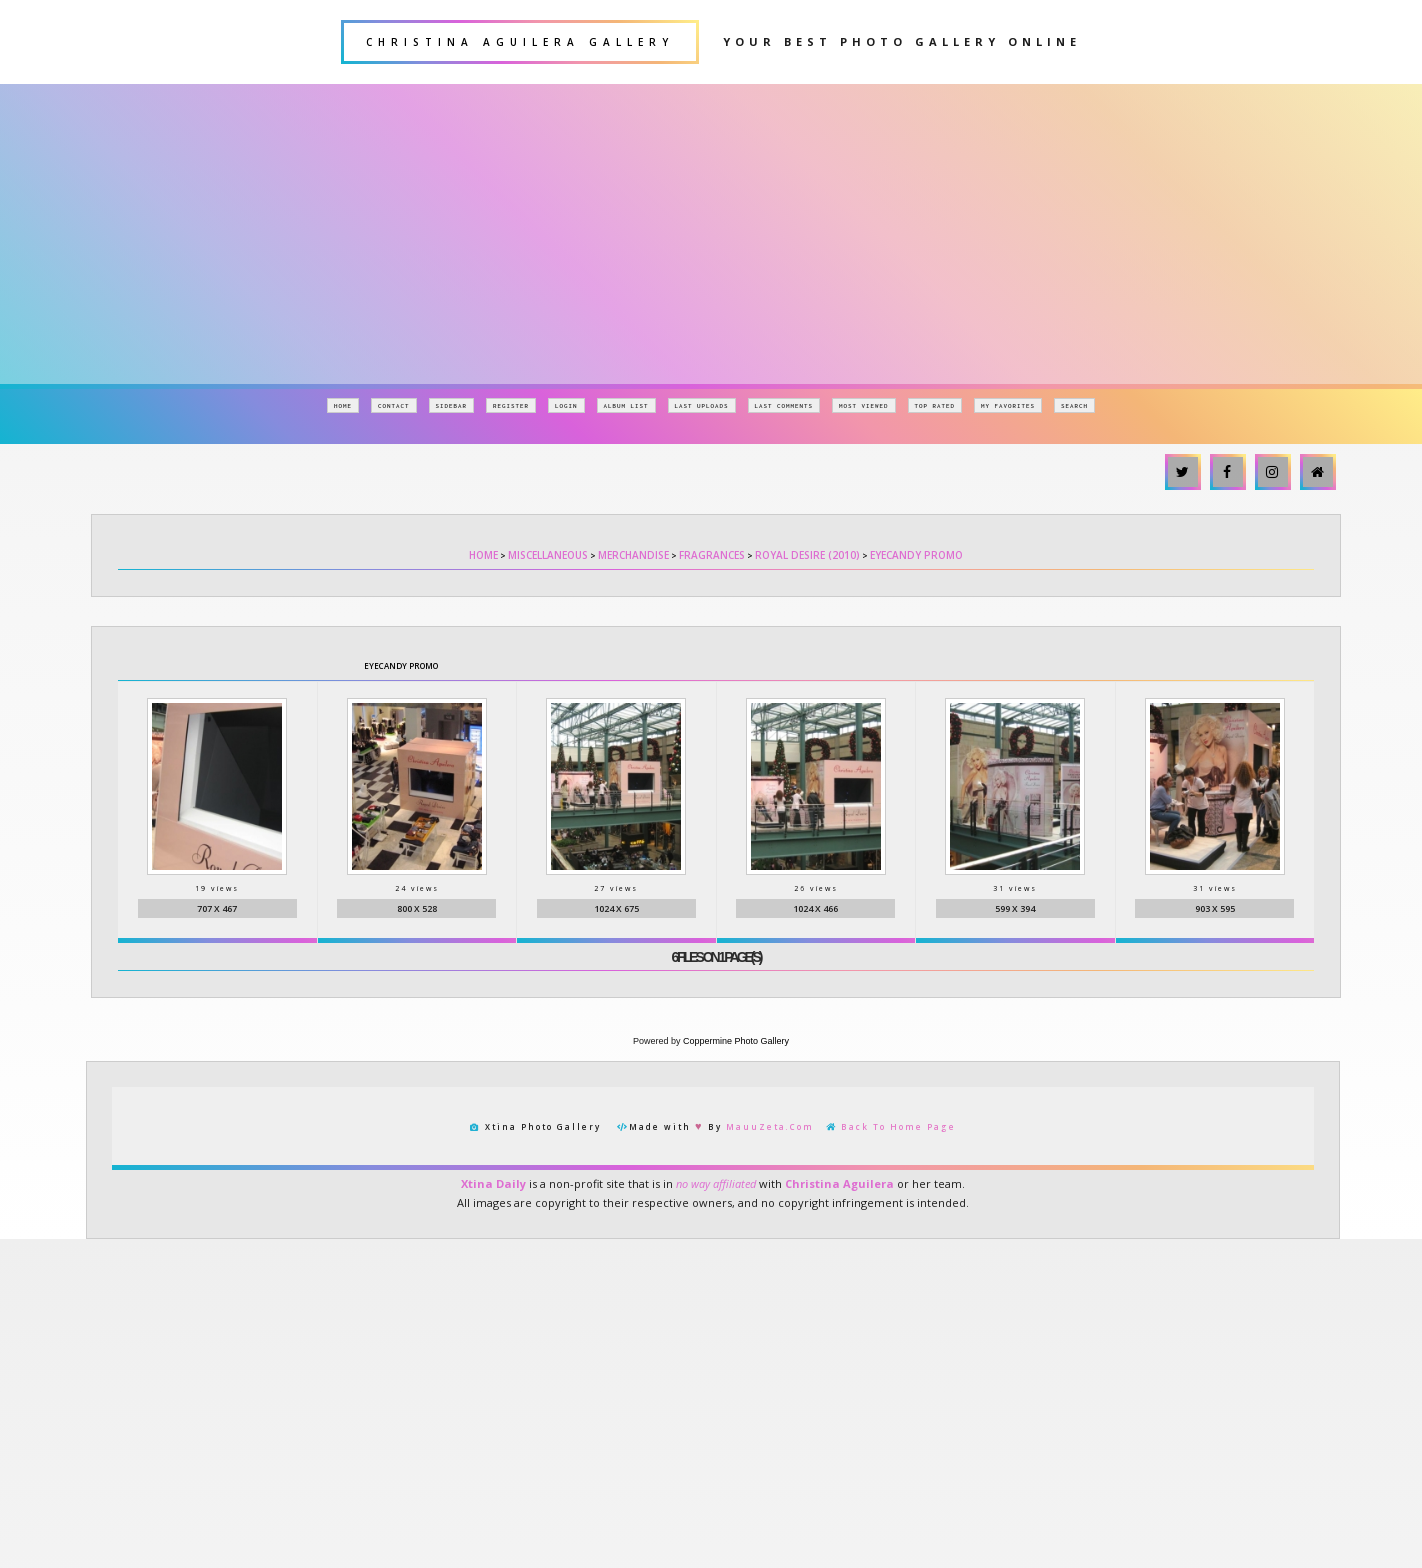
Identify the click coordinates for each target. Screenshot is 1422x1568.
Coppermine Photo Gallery (736, 1043)
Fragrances (712, 555)
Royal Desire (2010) (807, 555)
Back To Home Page (898, 1128)
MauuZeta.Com (770, 1128)
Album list (626, 405)
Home (343, 405)
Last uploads (702, 405)
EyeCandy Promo (916, 555)
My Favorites (1008, 405)
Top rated (935, 405)
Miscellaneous (548, 555)
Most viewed (864, 405)
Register (511, 405)
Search (1074, 405)
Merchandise (633, 555)
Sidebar (452, 405)
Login (566, 405)
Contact (394, 405)
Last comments (784, 405)
